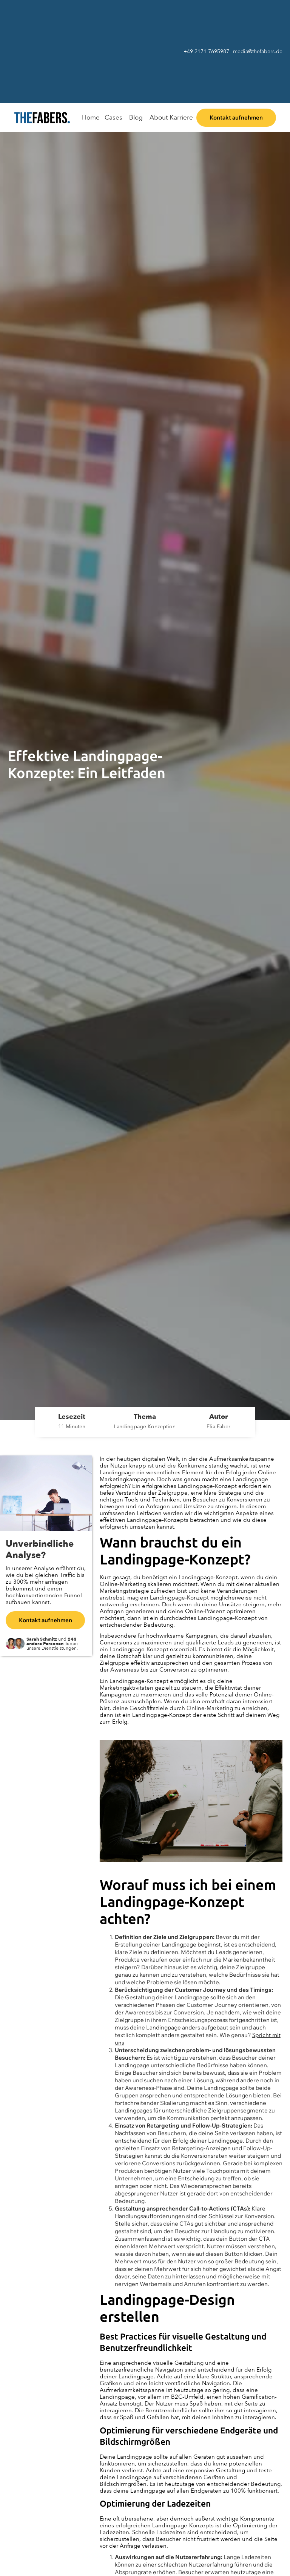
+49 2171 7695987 (206, 51)
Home (91, 117)
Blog (136, 117)
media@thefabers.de (257, 51)
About (159, 117)
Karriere (181, 117)
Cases (113, 117)
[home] (42, 117)
